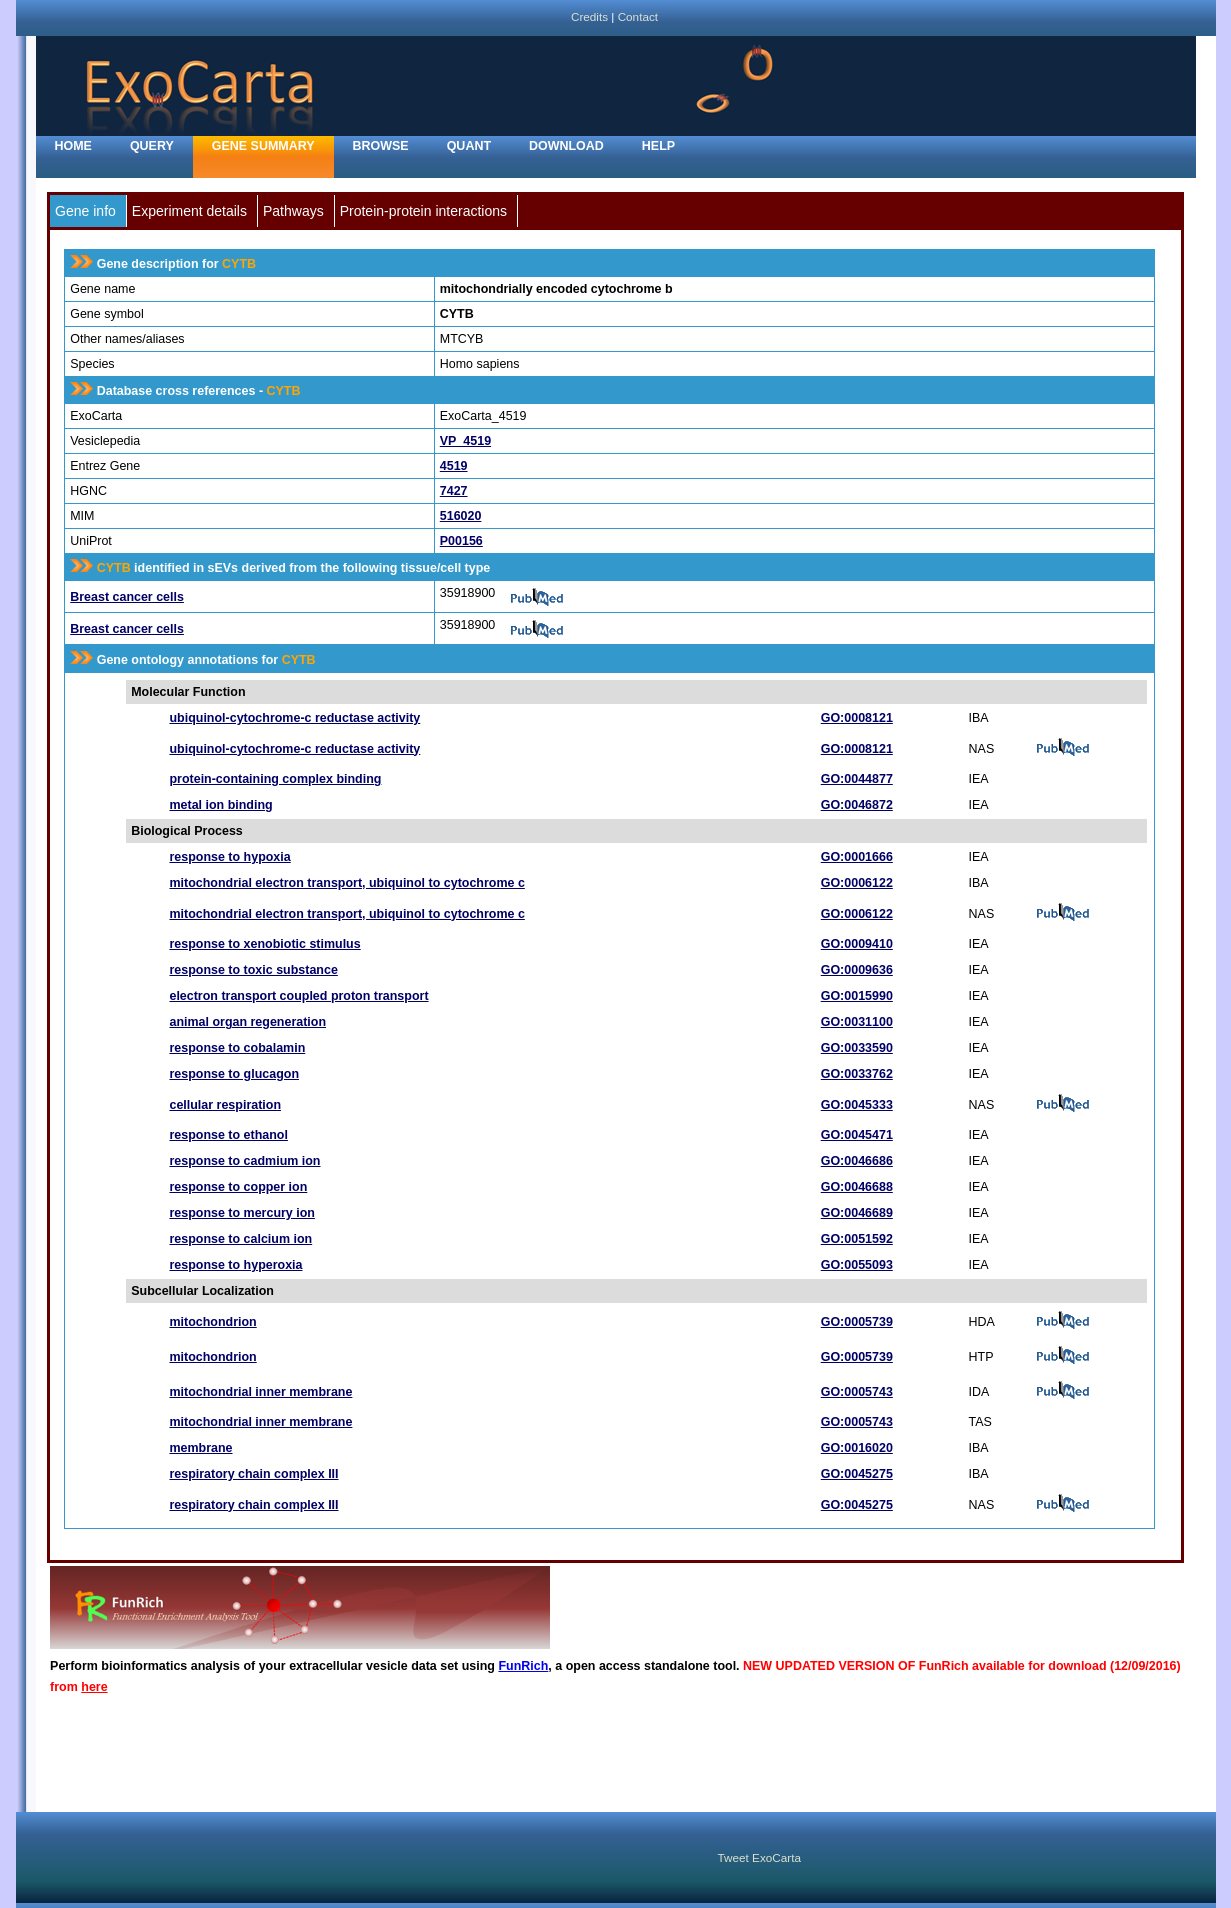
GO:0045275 (857, 1474)
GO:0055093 (857, 1265)
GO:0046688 (857, 1187)
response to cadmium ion (244, 1161)
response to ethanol (228, 1135)
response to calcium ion (240, 1239)
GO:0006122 (857, 883)
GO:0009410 (857, 944)
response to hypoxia (229, 857)
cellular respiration (225, 1105)
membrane (200, 1448)
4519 (454, 466)
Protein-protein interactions (423, 211)
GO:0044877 (857, 779)
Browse (381, 146)
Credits (589, 16)
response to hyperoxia (235, 1265)
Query (152, 146)
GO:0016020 (857, 1448)
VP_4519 (465, 441)
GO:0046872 (857, 805)
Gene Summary (263, 146)
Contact (638, 16)
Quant (469, 146)
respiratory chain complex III (253, 1474)
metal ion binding (220, 805)
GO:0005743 (857, 1392)
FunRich (523, 1666)
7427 (454, 491)
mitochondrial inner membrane (260, 1392)
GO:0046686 (857, 1161)
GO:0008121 (857, 718)
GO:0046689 (857, 1213)
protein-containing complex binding (275, 779)
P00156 (461, 541)
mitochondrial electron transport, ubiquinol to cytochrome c (346, 883)
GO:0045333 (857, 1105)
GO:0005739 (857, 1322)
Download (566, 146)
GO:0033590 (857, 1048)
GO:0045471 (857, 1135)
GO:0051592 (857, 1239)
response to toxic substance (253, 970)
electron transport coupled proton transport (298, 996)
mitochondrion (212, 1322)
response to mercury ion (242, 1213)
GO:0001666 (857, 857)
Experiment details (189, 211)
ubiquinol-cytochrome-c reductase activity (294, 718)
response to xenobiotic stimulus (264, 944)
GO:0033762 (857, 1074)
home (73, 146)
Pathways (293, 211)
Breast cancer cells (127, 597)
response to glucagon (234, 1074)
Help (658, 146)
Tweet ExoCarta (759, 1857)
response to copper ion (238, 1187)
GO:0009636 (857, 970)
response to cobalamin (237, 1048)
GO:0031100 (857, 1022)
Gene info (85, 211)
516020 (461, 516)
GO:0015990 (857, 996)
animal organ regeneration (247, 1022)
